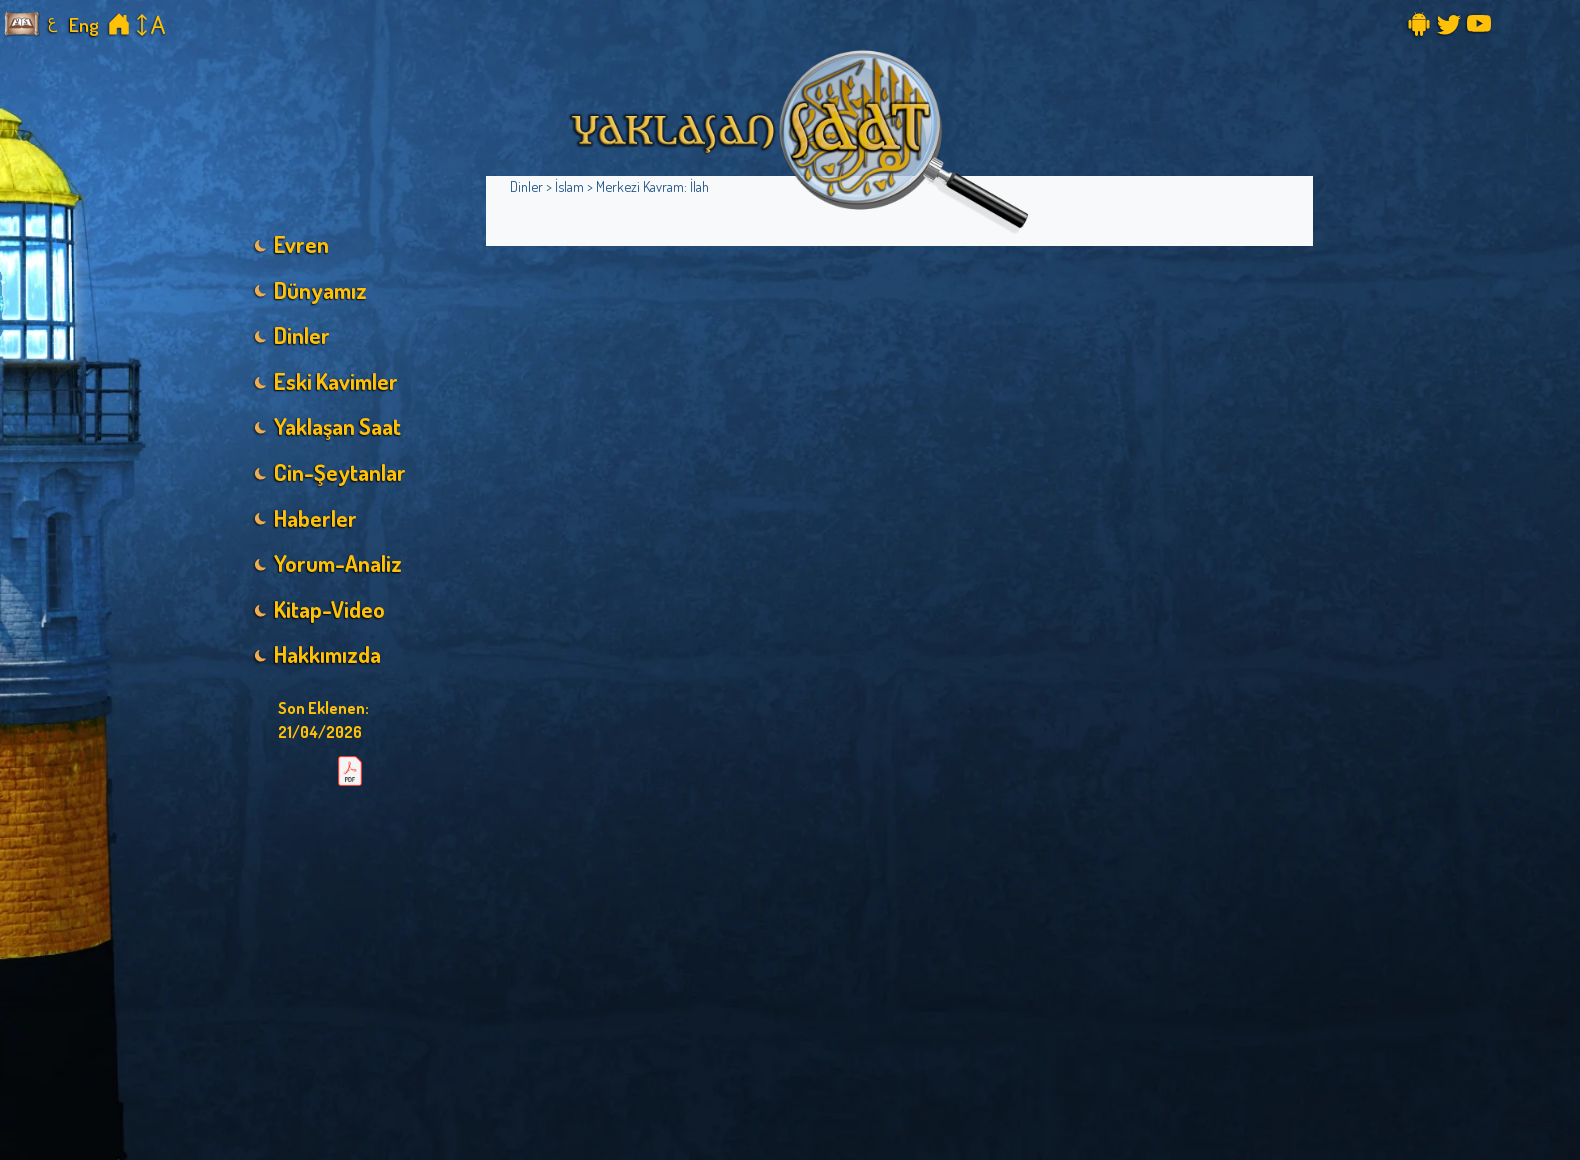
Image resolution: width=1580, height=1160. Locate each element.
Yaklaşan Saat (337, 426)
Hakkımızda (327, 654)
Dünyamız (320, 290)
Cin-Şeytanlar (340, 472)
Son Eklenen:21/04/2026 (323, 720)
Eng (84, 24)
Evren (301, 244)
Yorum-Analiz (338, 563)
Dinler (302, 335)
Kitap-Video (329, 609)
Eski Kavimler (336, 381)
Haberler (315, 518)
